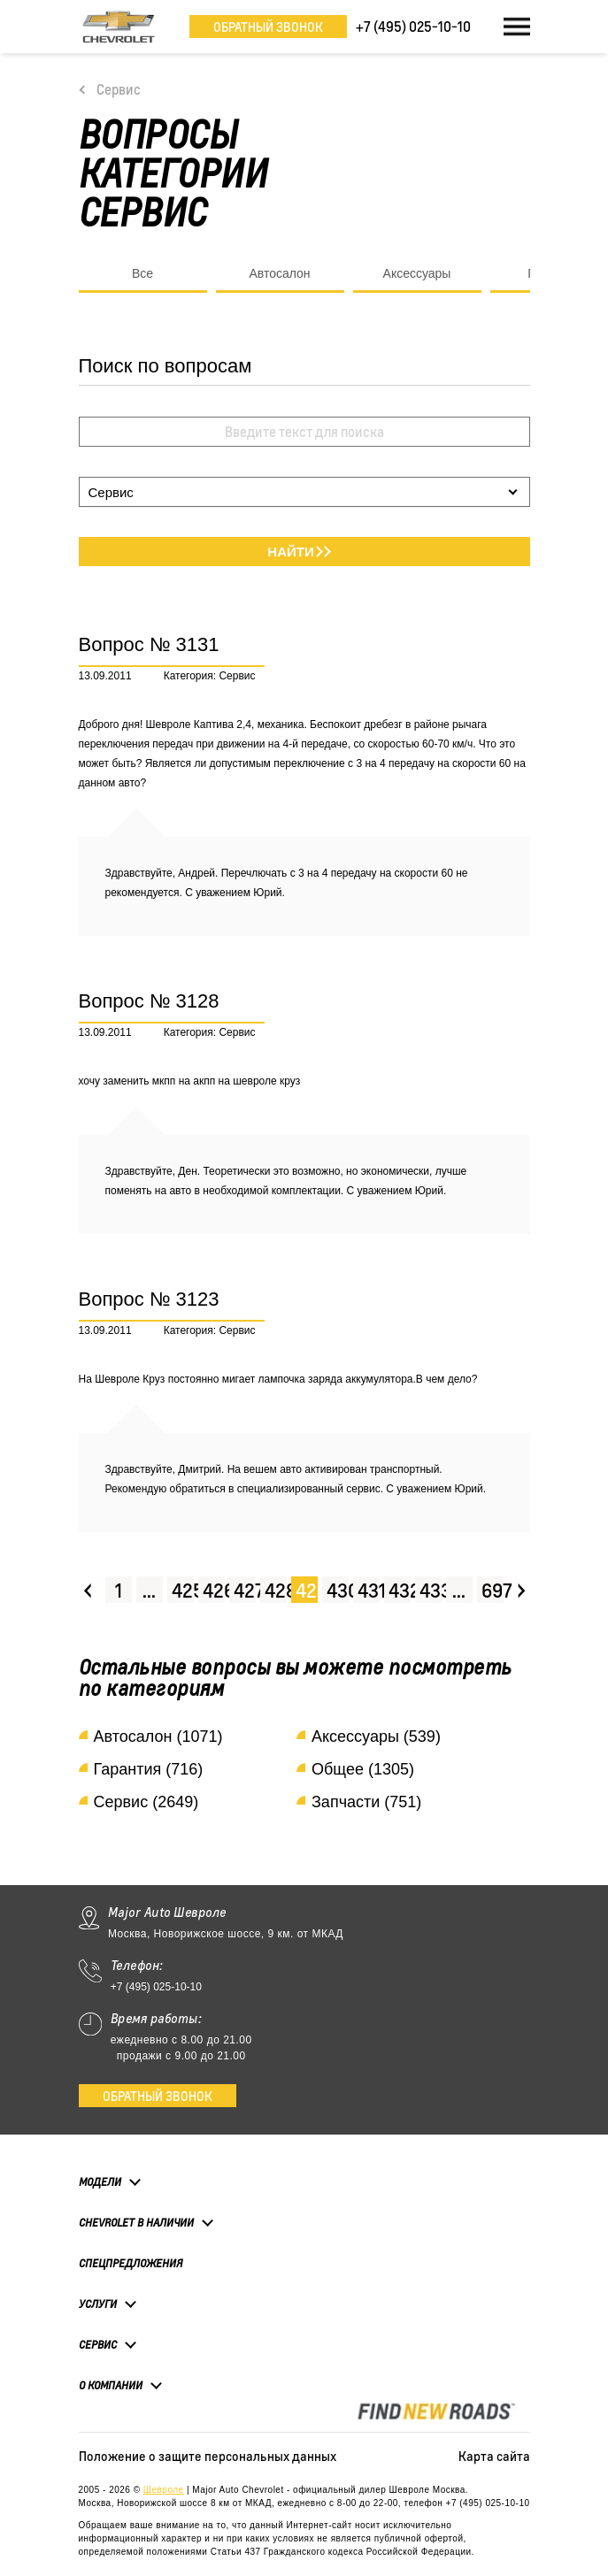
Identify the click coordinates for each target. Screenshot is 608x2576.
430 (338, 1590)
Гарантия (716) (149, 1769)
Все (142, 273)
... (149, 1590)
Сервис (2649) (146, 1802)
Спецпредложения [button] (130, 2263)
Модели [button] (100, 2181)
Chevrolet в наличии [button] (136, 2222)
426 (214, 1590)
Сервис (118, 89)
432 (400, 1590)
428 (276, 1590)
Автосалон (279, 273)
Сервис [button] (98, 2344)
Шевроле (163, 2490)
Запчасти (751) (366, 1802)
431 (369, 1590)
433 (430, 1590)
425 (183, 1590)
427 (245, 1590)
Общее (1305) (363, 1769)
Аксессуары (417, 273)
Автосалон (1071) (158, 1736)
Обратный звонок (268, 26)
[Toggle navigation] (517, 26)
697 (492, 1590)
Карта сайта (494, 2456)
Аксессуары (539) (376, 1736)
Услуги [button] (98, 2303)
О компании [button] (110, 2385)
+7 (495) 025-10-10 (156, 1987)
